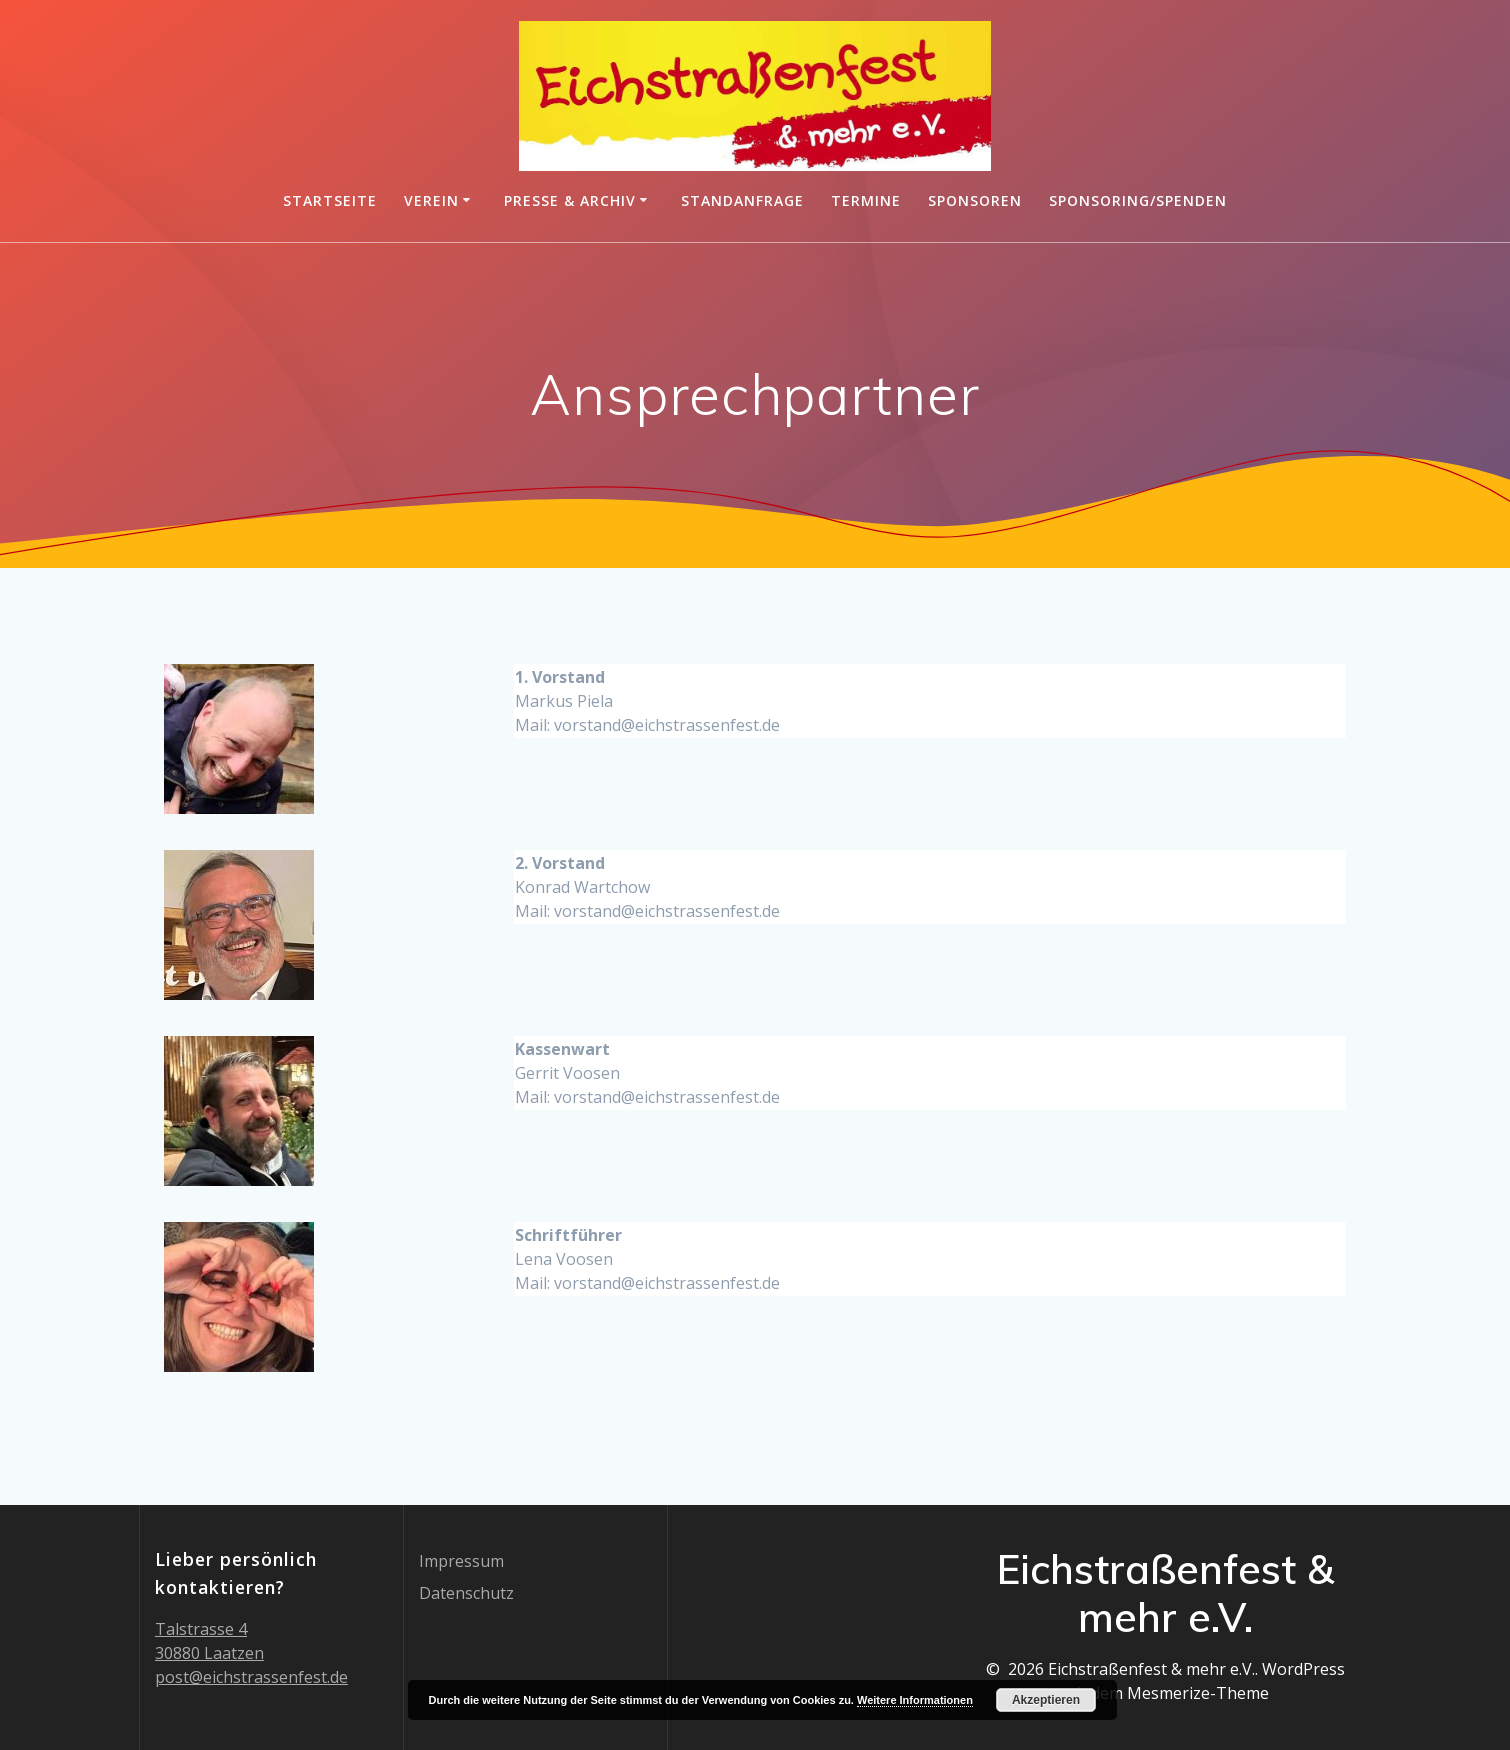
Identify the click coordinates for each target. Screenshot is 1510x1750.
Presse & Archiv (570, 200)
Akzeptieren (1046, 1700)
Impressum (461, 1561)
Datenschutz (466, 1593)
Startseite (330, 200)
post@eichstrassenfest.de (251, 1677)
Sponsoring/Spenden (1138, 200)
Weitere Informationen (915, 1700)
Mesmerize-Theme (1198, 1693)
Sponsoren (975, 200)
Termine (866, 200)
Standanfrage (742, 200)
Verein (431, 200)
